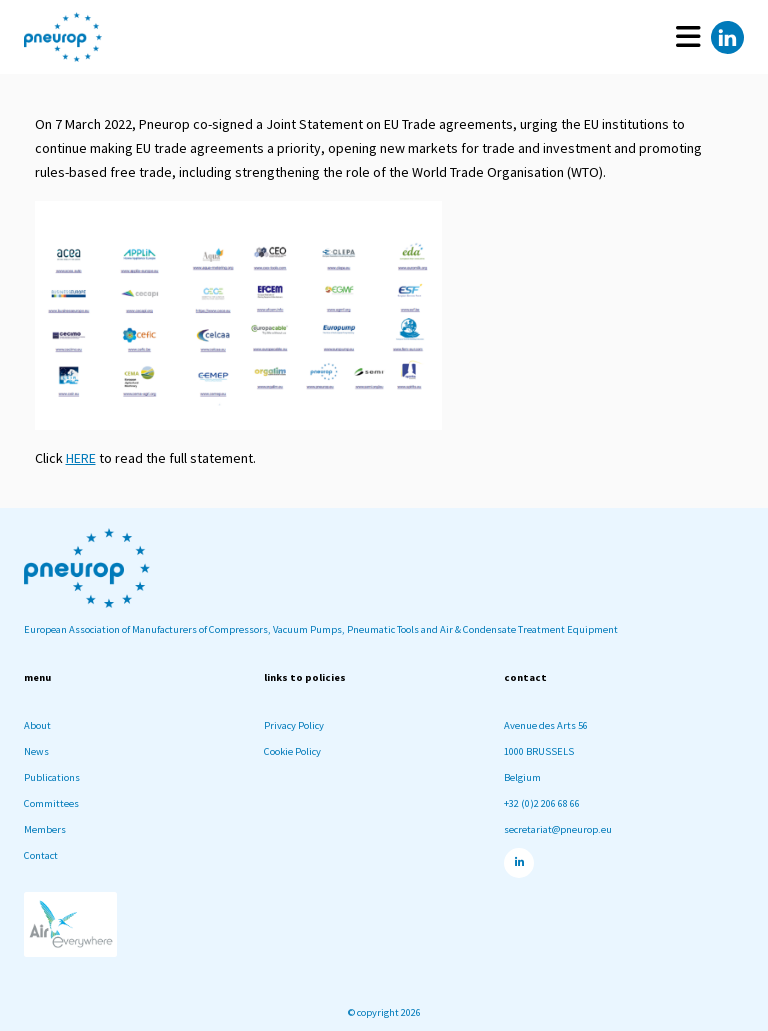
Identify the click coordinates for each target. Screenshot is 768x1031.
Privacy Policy (294, 725)
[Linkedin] (727, 37)
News (36, 751)
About (37, 725)
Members (45, 829)
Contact (41, 855)
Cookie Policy (292, 751)
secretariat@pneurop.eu (558, 829)
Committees (51, 803)
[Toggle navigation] (688, 37)
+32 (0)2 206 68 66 (542, 803)
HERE (81, 458)
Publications (52, 777)
